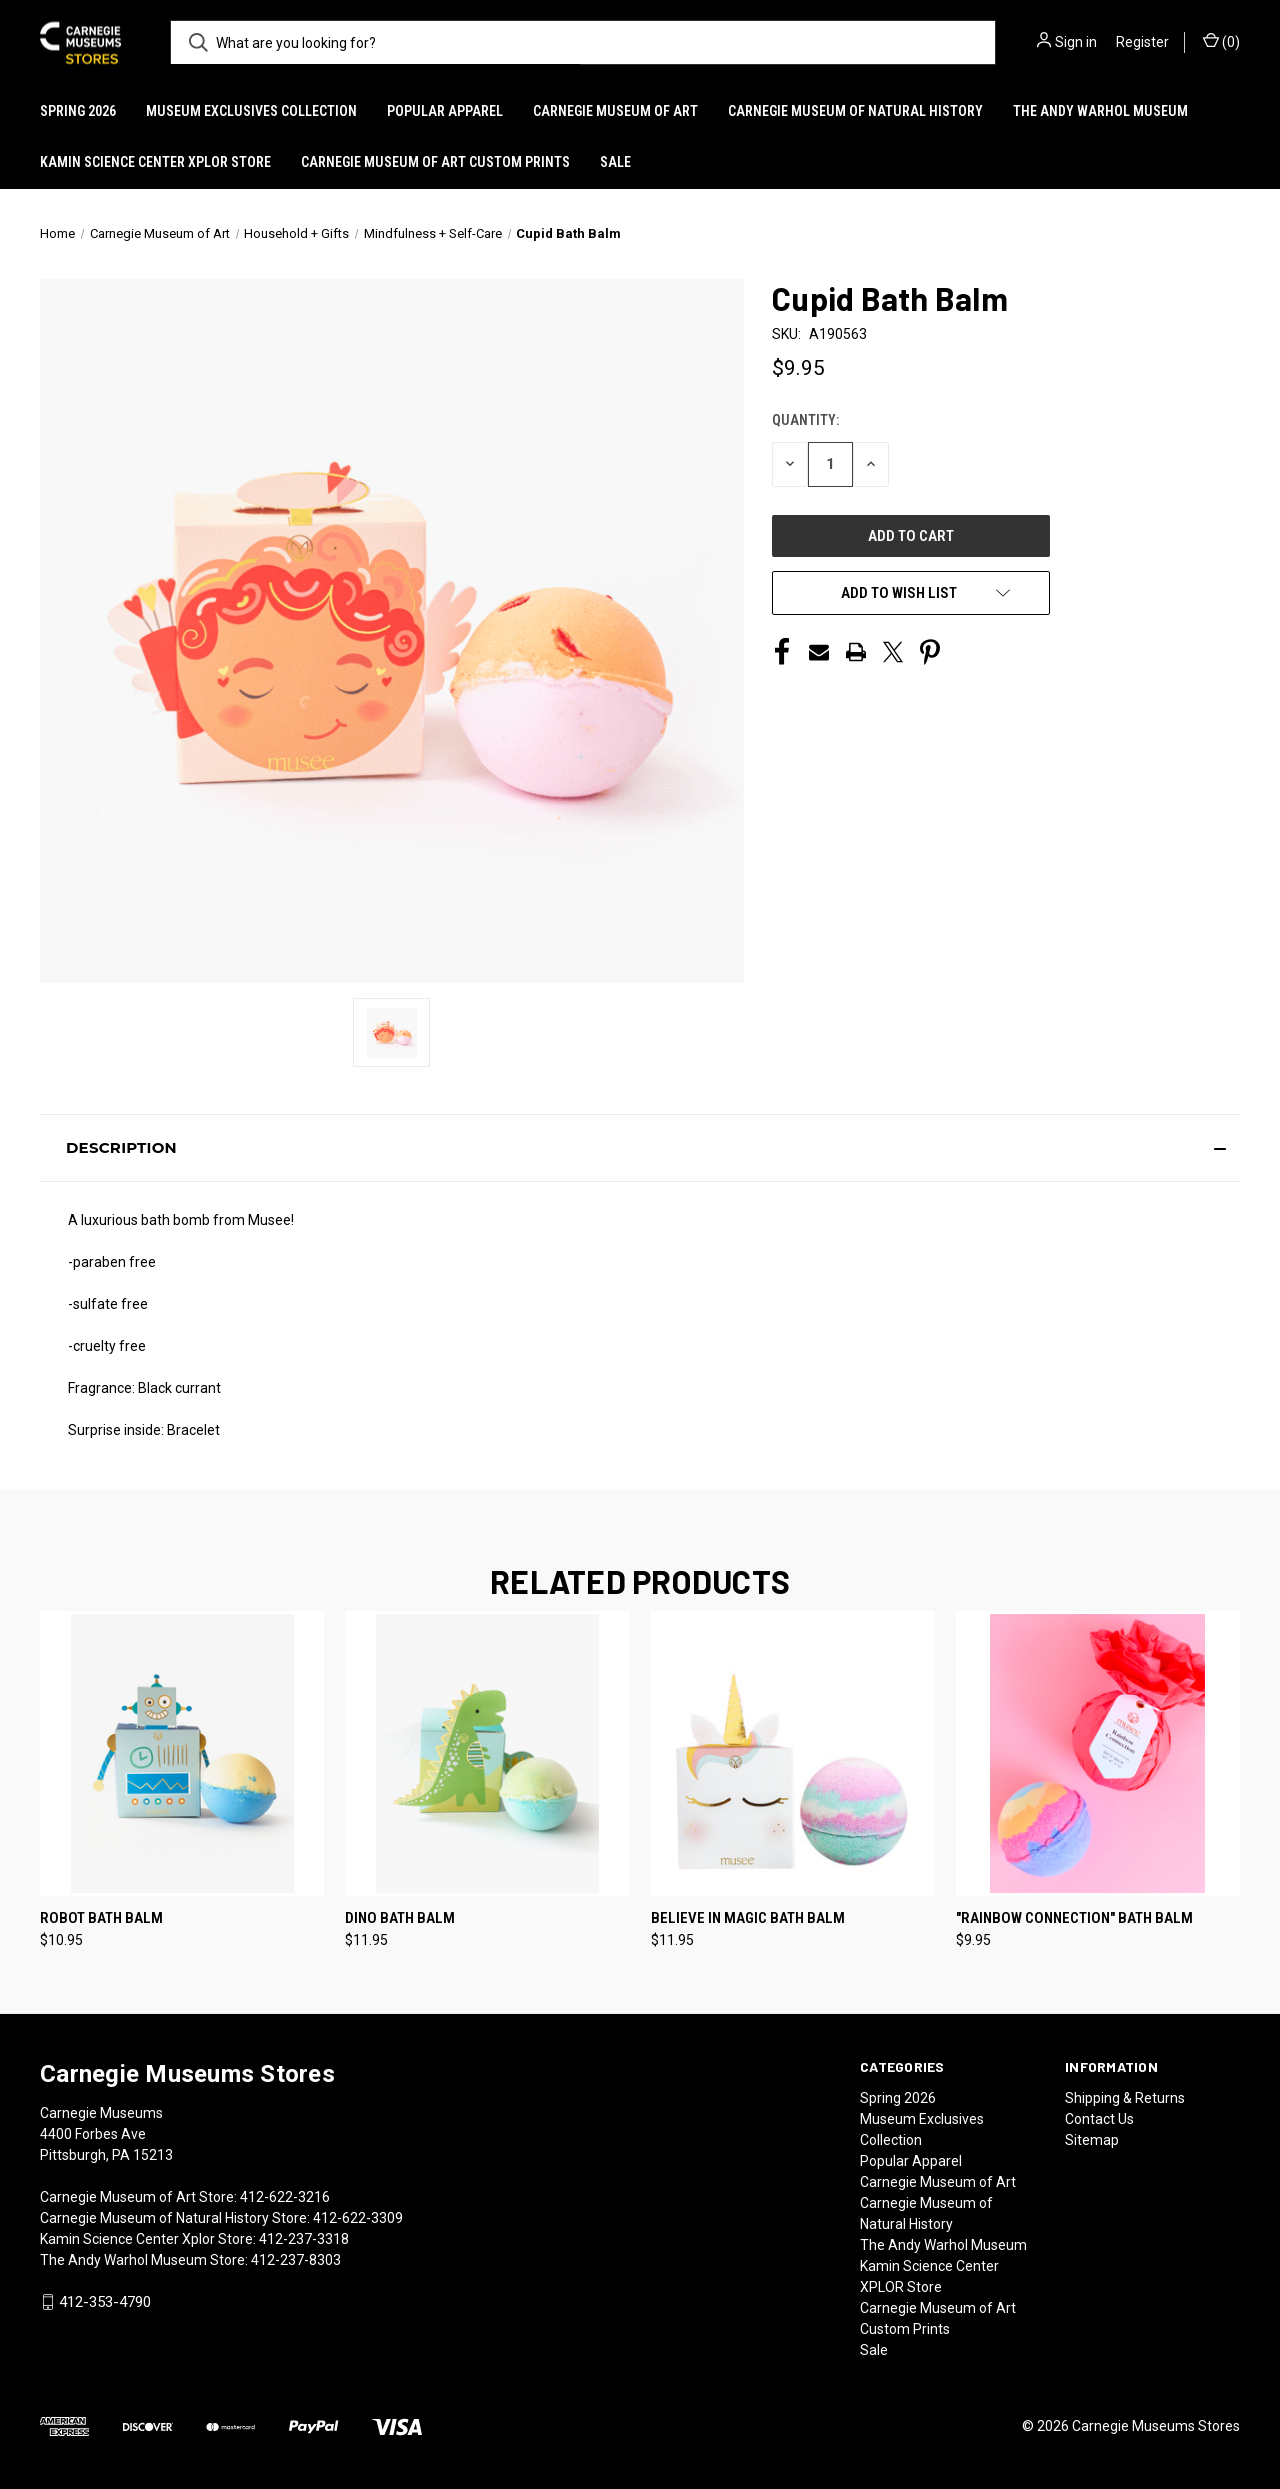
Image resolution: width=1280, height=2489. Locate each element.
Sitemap (1092, 2140)
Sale (615, 162)
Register (1142, 42)
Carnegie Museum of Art (615, 111)
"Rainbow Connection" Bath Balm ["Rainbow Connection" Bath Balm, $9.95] (1074, 1918)
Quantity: (805, 420)
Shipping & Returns (1125, 2098)
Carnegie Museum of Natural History (855, 111)
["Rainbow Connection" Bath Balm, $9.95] (1098, 1753)
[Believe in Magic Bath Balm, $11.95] (793, 1753)
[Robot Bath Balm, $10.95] (182, 1753)
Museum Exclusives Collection (251, 111)
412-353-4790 (105, 2302)
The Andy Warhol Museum (1100, 111)
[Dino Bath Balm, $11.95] (487, 1753)
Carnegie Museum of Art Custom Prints (435, 162)
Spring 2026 (78, 111)
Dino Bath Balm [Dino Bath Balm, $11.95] (400, 1918)
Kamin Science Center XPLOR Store (155, 162)
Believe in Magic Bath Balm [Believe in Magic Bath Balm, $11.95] (748, 1918)
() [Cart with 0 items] (1221, 41)
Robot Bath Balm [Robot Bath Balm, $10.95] (101, 1918)
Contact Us (1099, 2119)
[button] (640, 1148)
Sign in (1076, 42)
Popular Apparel (445, 111)
